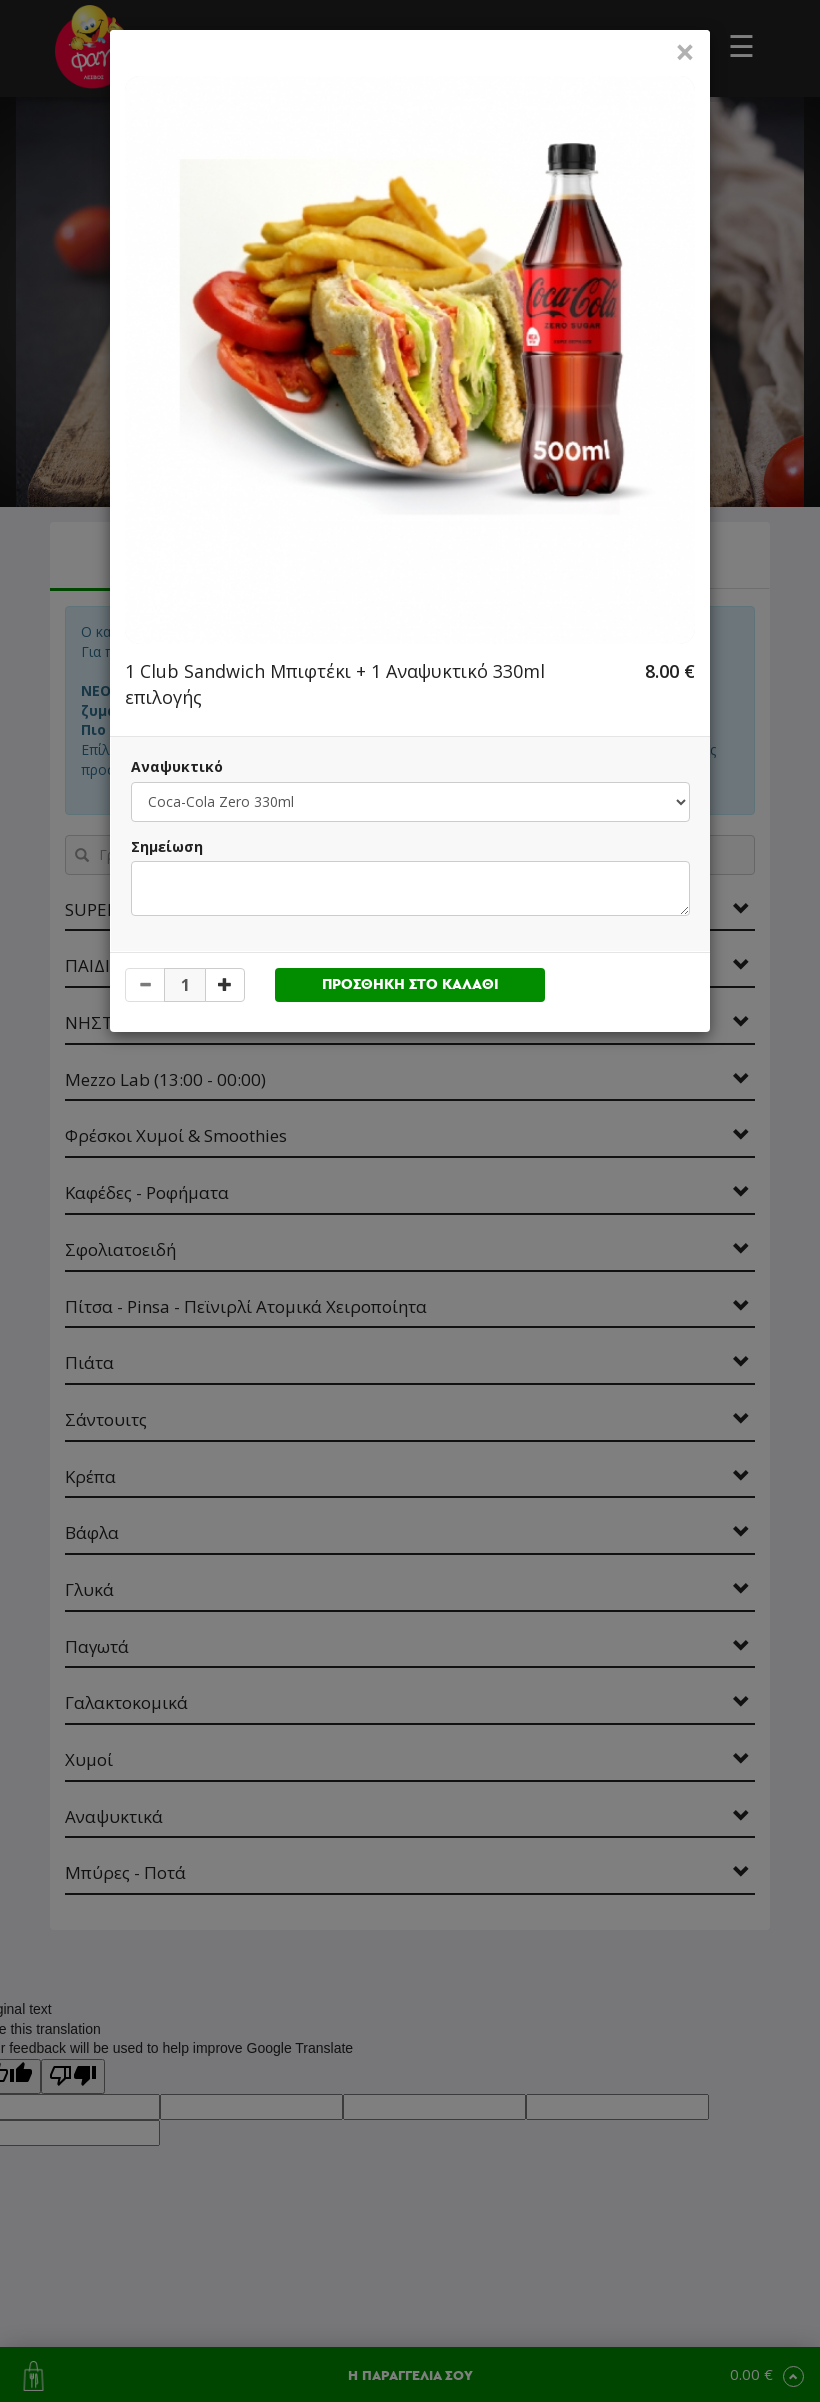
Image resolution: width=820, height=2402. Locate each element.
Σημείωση (167, 846)
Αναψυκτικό (177, 766)
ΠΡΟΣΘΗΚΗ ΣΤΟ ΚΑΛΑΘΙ (410, 984)
